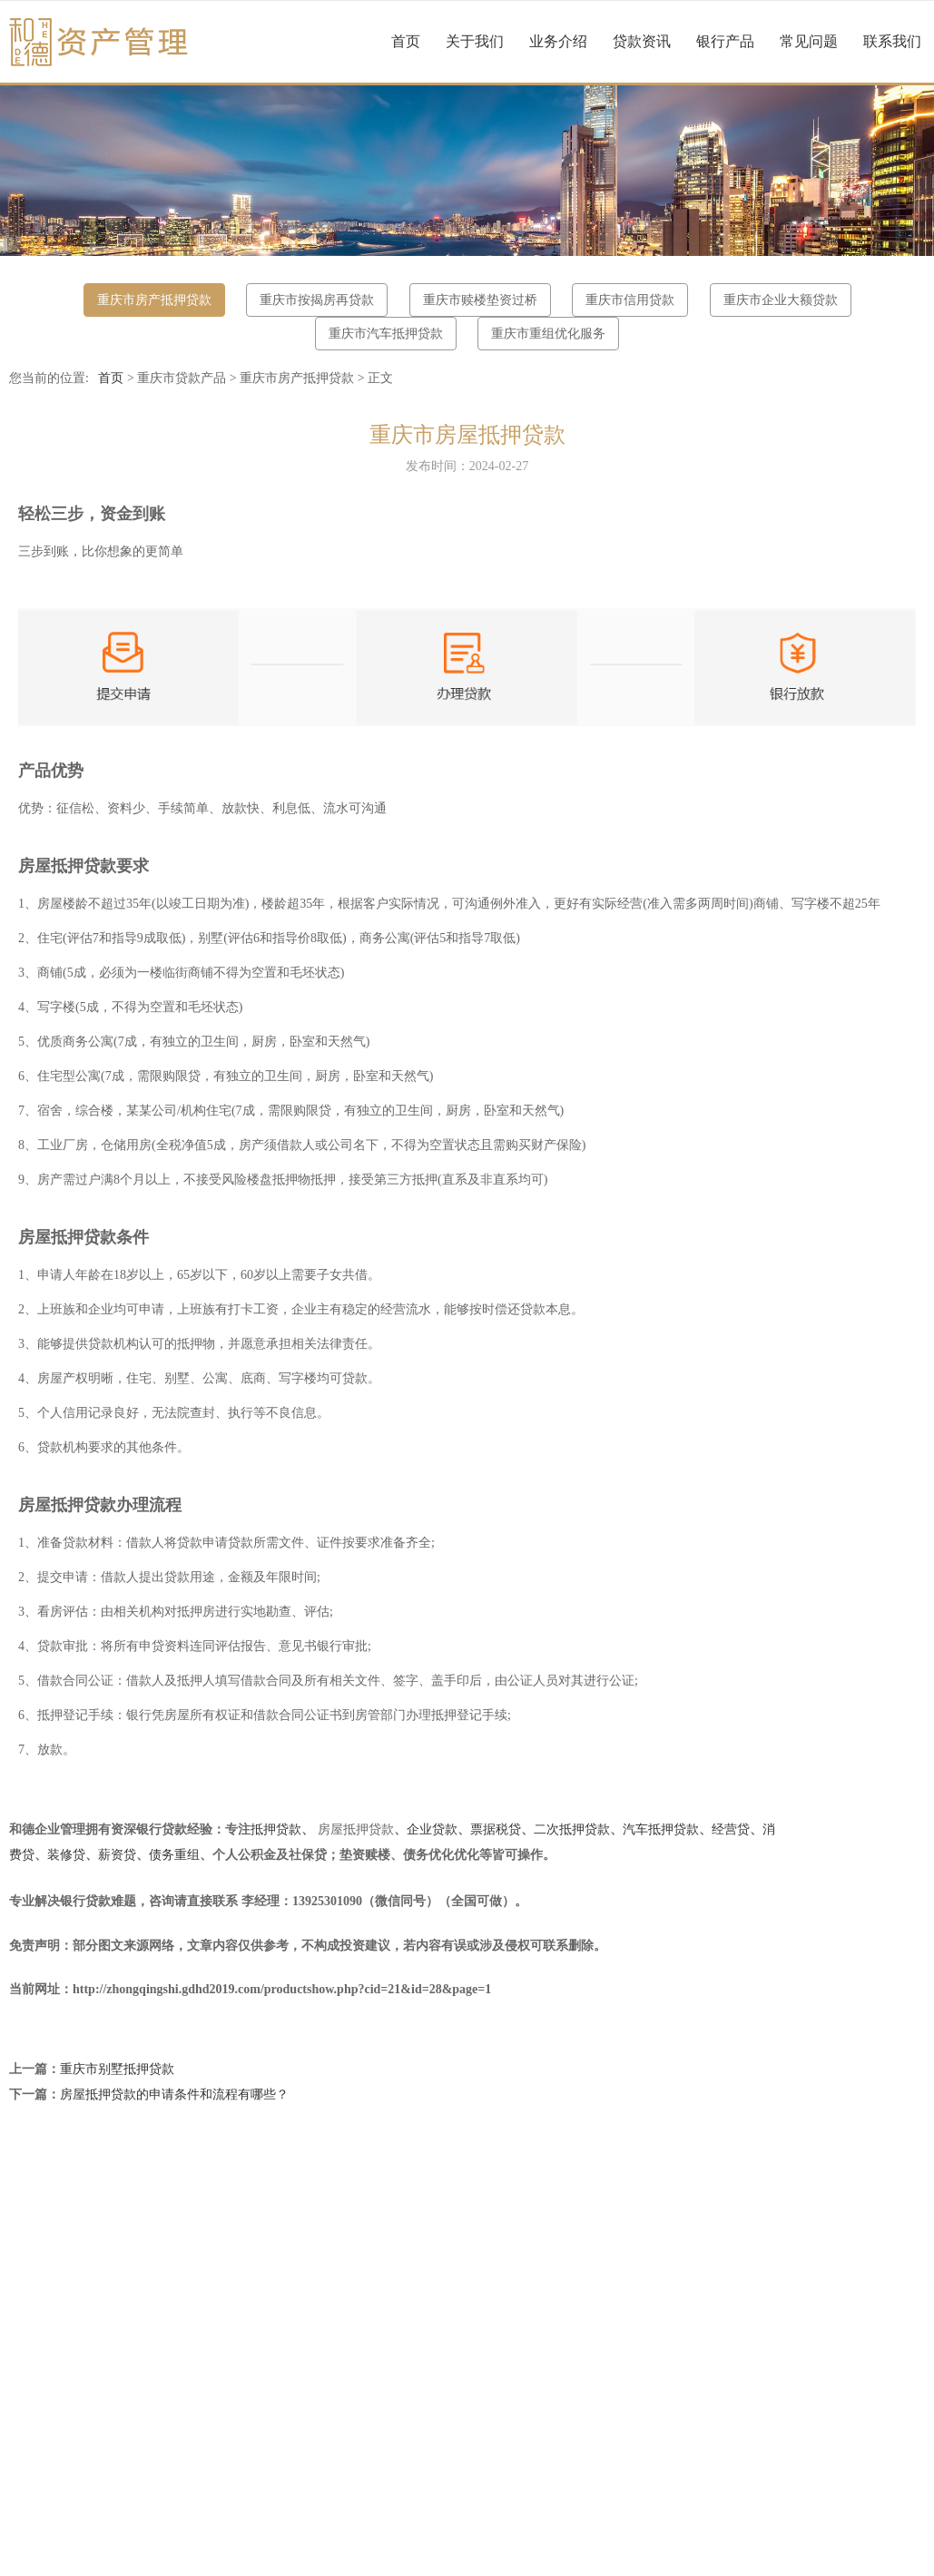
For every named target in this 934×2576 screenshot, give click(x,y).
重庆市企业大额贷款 (780, 300)
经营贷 (731, 1829)
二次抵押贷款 (572, 1829)
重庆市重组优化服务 (548, 333)
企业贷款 (432, 1829)
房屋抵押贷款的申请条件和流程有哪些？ (174, 2094)
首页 (405, 41)
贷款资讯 (642, 41)
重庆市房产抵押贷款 (154, 300)
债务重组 (174, 1855)
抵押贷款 (276, 1829)
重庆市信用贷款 (629, 300)
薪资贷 (117, 1855)
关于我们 (475, 41)
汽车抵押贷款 (661, 1829)
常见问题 (809, 41)
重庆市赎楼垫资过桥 (480, 300)
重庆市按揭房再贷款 (317, 300)
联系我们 (892, 41)
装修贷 (66, 1855)
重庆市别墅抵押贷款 (117, 2069)
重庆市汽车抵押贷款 (386, 333)
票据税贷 (495, 1829)
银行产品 (725, 41)
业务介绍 (558, 41)
